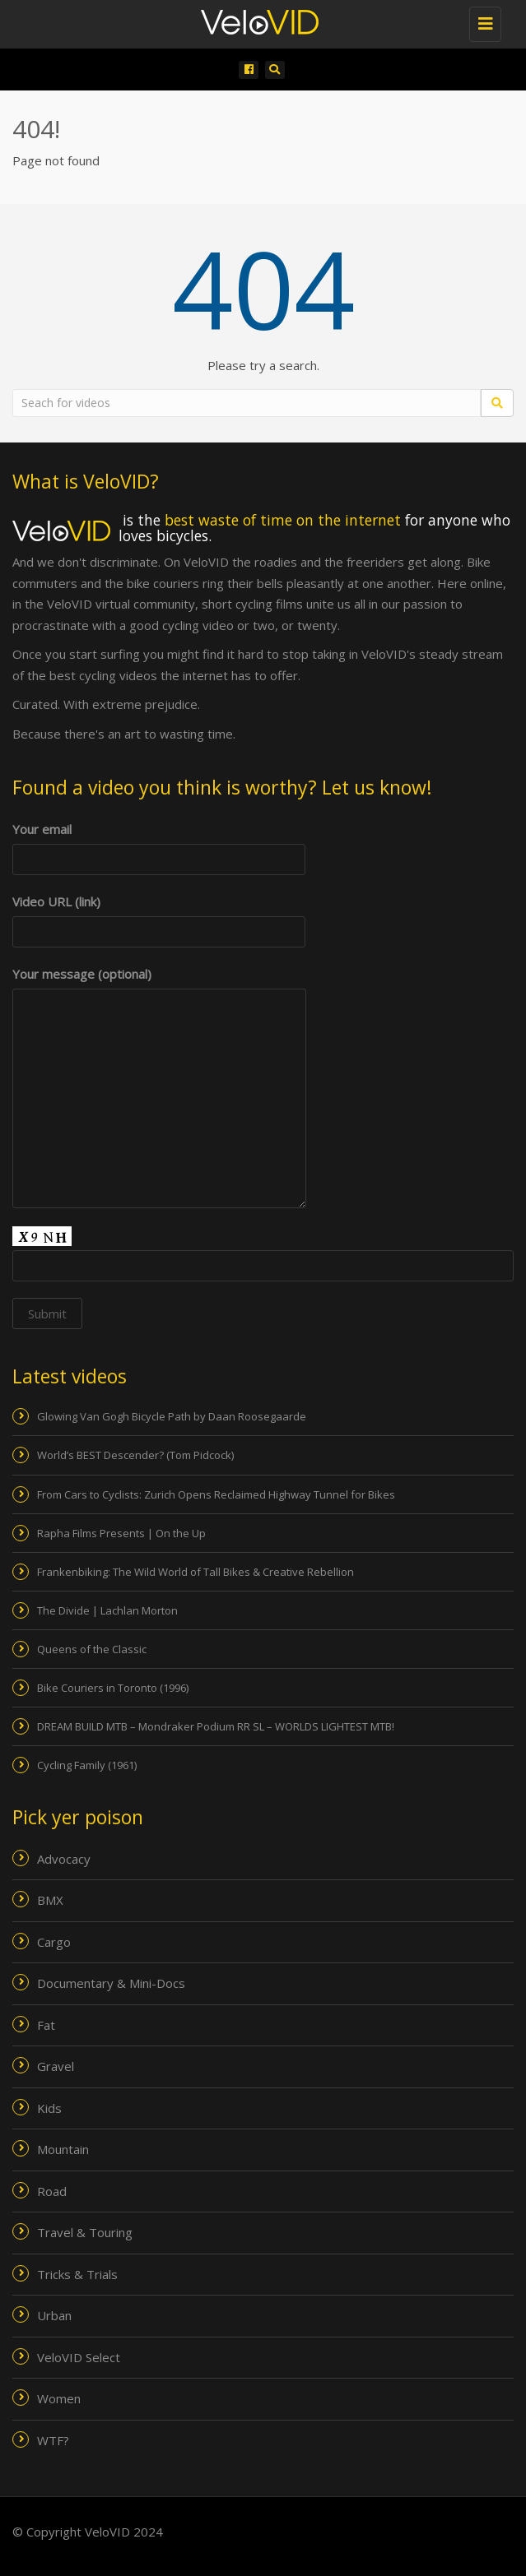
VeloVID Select (78, 2357)
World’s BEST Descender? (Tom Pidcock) (135, 1455)
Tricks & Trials (77, 2274)
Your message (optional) (159, 984)
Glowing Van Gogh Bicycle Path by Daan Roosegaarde (171, 1416)
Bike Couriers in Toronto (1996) (113, 1687)
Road (52, 2191)
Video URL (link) (158, 916)
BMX (50, 1900)
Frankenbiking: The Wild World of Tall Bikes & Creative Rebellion (195, 1571)
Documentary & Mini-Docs (111, 1983)
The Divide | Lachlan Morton (107, 1610)
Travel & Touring (85, 2232)
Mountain (63, 2149)
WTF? (53, 2440)
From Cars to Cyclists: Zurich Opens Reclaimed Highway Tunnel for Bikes (216, 1494)
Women (59, 2398)
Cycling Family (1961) (87, 1765)
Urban (54, 2315)
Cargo (54, 1942)
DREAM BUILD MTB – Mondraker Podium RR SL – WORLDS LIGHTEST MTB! (215, 1726)
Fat (46, 2025)
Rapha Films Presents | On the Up (121, 1533)
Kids (49, 2108)
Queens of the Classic (92, 1649)
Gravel (55, 2066)
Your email (158, 844)
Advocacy (64, 1859)
